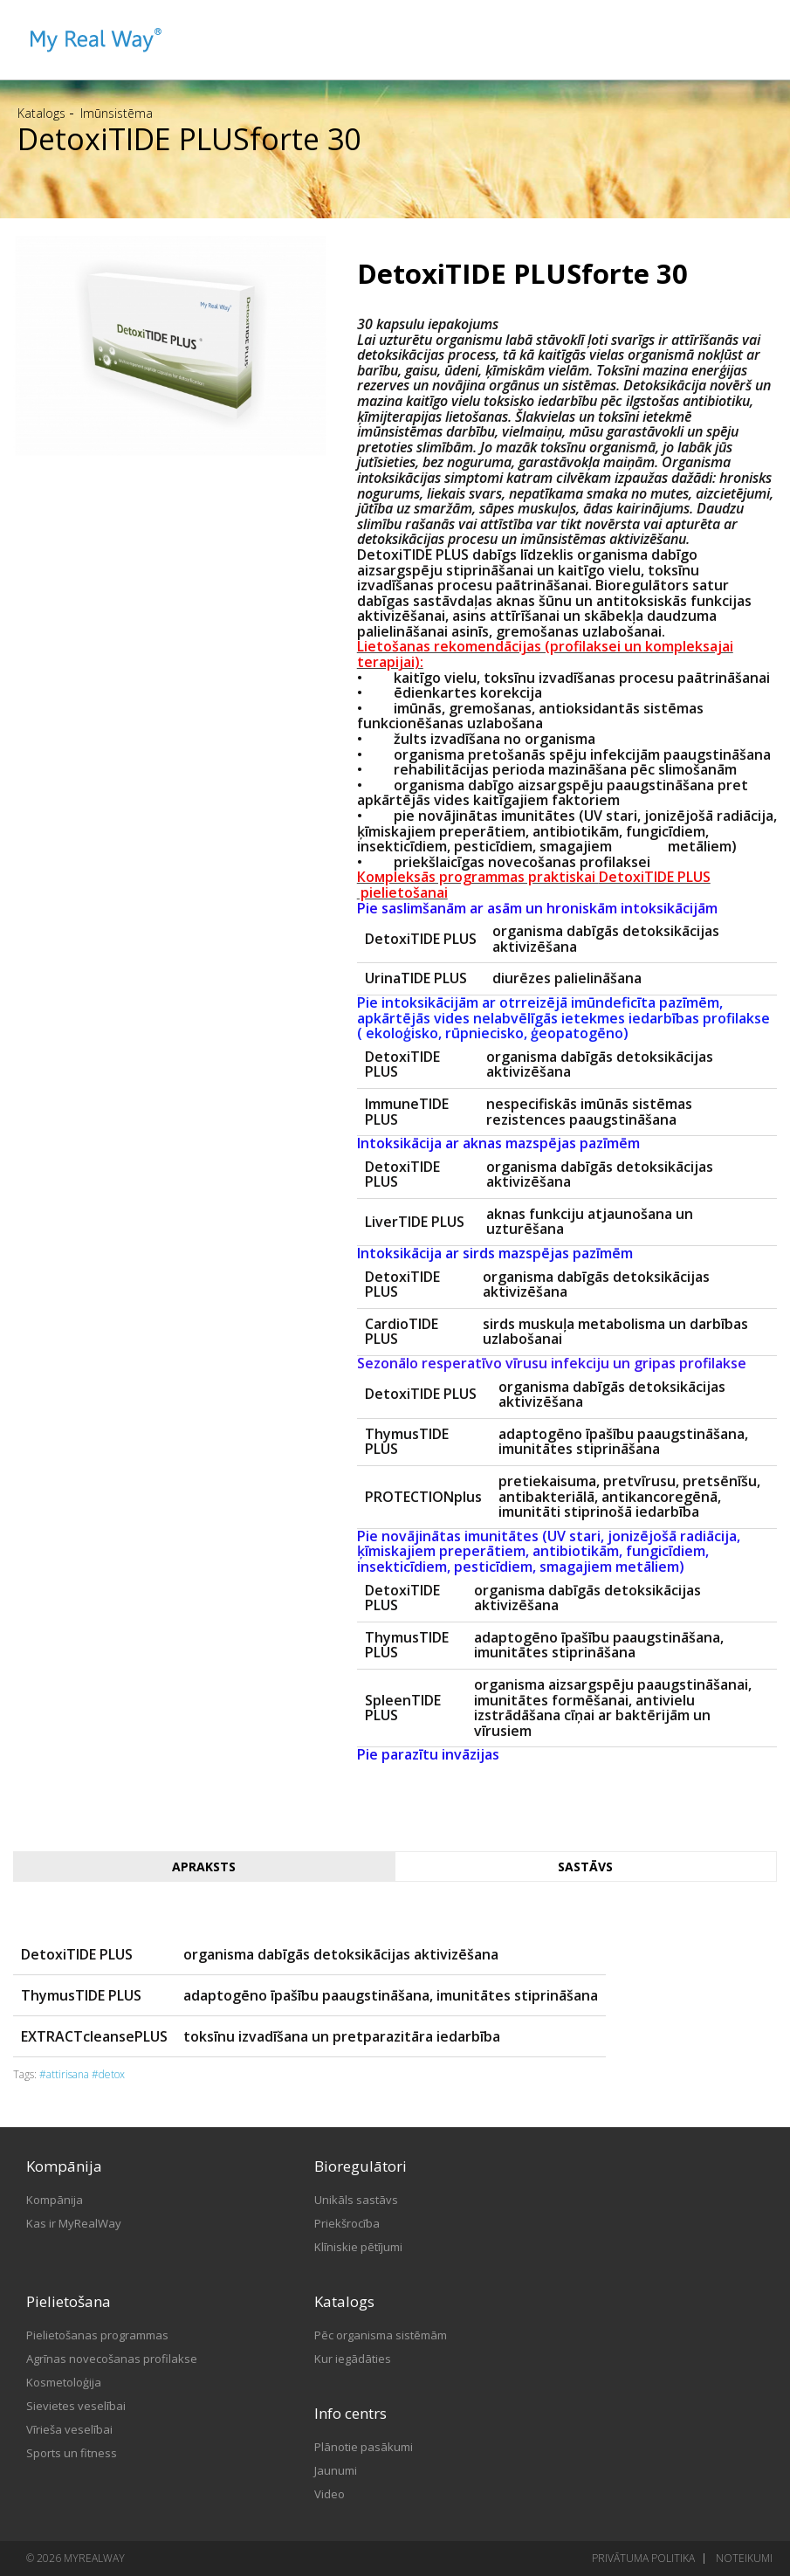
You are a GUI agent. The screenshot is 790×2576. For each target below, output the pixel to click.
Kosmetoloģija (63, 2382)
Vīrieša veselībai (69, 2429)
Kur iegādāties (352, 2358)
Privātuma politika (643, 2558)
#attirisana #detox (82, 2074)
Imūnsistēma (116, 113)
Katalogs (41, 113)
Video (329, 2494)
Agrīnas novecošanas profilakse (111, 2358)
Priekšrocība (347, 2223)
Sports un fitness (71, 2453)
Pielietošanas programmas (97, 2335)
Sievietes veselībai (76, 2406)
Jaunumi (335, 2470)
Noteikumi (744, 2558)
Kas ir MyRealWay (73, 2223)
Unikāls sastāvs (356, 2200)
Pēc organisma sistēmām (380, 2335)
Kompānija (54, 2200)
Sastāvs (585, 1866)
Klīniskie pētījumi (358, 2247)
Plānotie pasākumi (363, 2447)
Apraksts (204, 1866)
